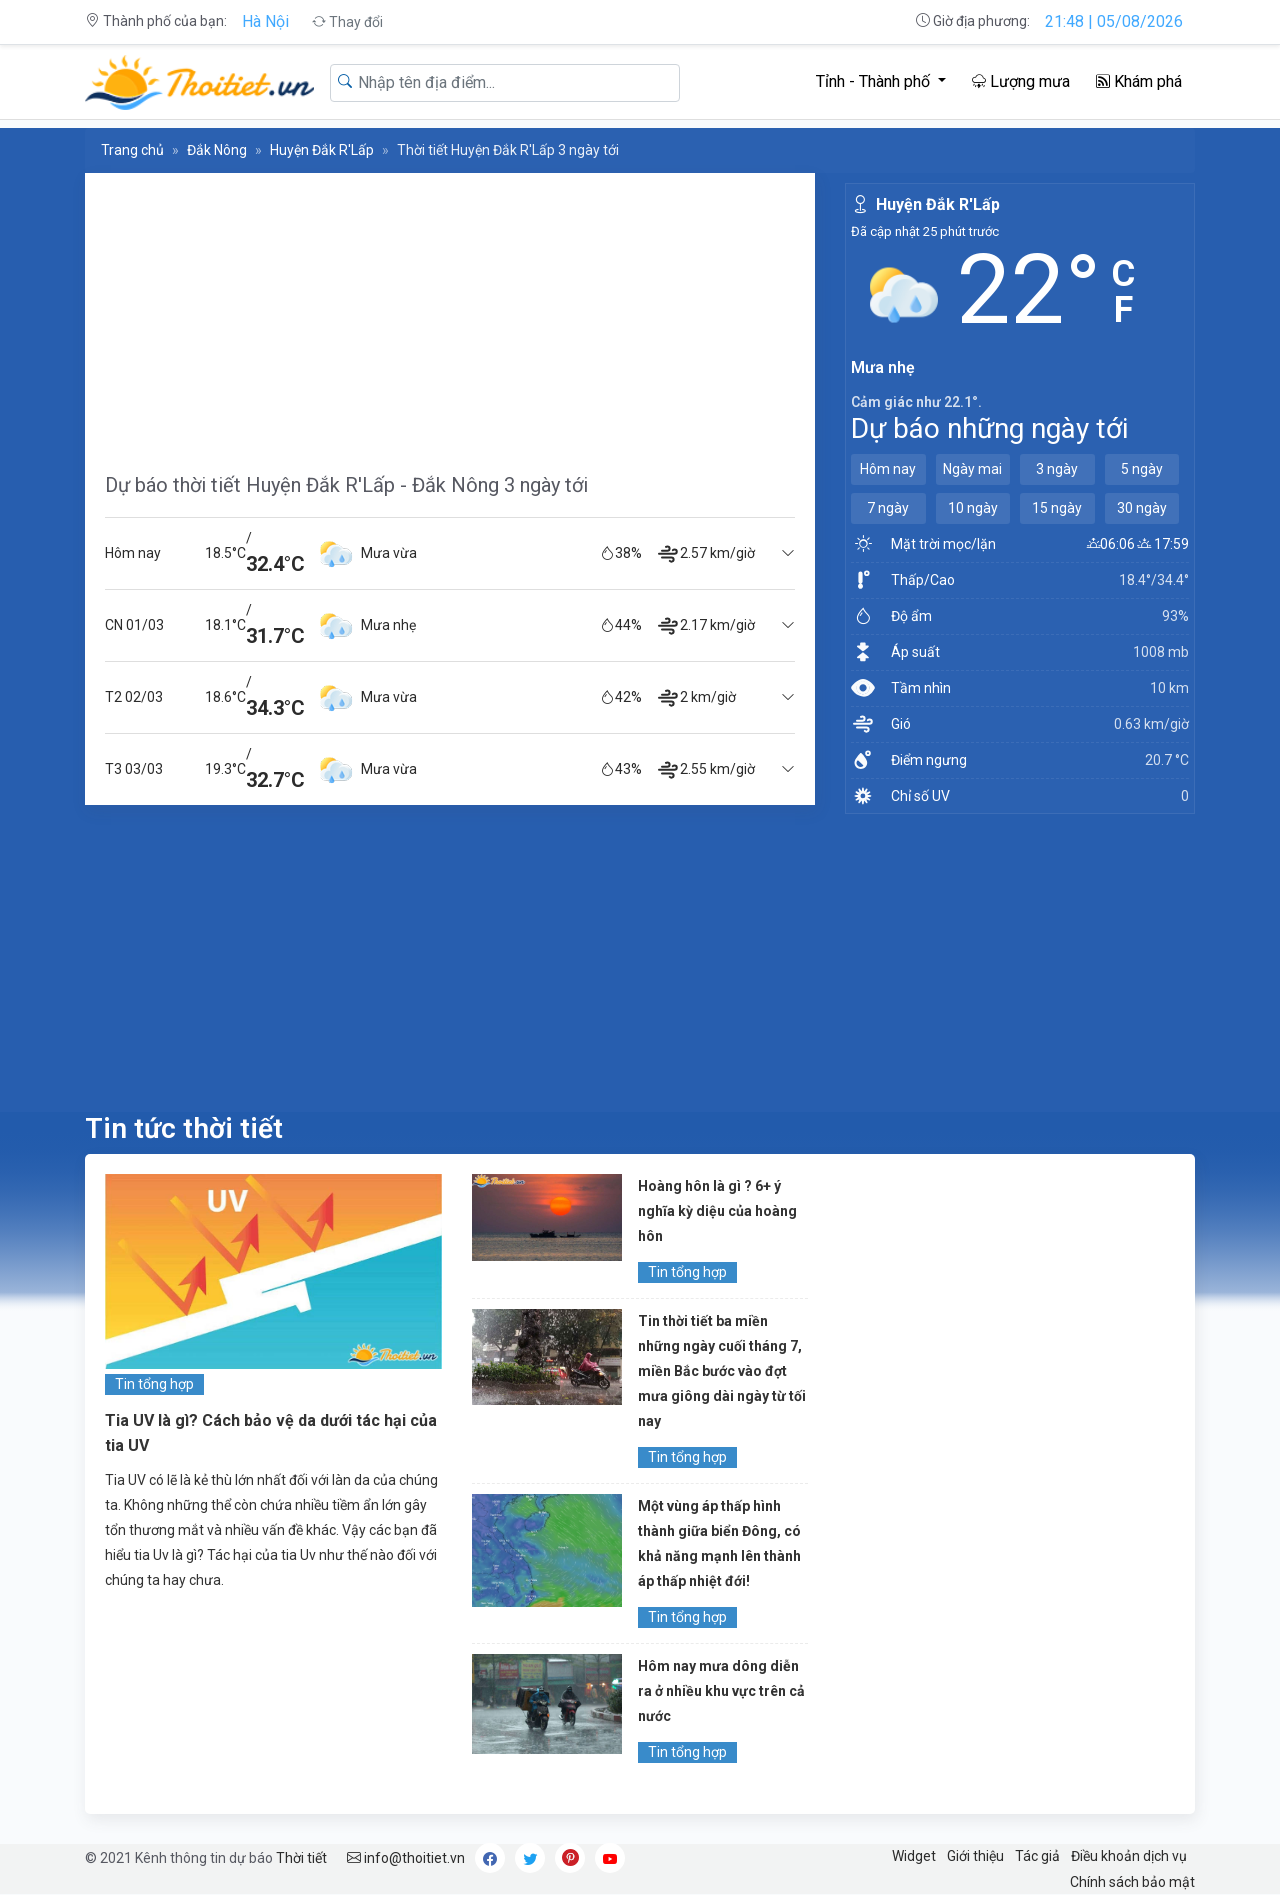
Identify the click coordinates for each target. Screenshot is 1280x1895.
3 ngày (1057, 469)
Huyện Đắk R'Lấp (322, 150)
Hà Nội (265, 21)
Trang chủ (132, 150)
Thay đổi (347, 22)
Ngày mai (972, 469)
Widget (914, 1856)
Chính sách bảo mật (1132, 1882)
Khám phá (1139, 81)
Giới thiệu (975, 1856)
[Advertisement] (450, 313)
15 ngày (1057, 508)
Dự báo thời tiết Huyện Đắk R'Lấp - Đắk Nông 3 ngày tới (346, 485)
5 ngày (1142, 469)
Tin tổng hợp (154, 1384)
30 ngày (1142, 508)
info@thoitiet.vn (406, 1858)
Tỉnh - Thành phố (875, 81)
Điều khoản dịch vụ (1129, 1856)
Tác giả (1037, 1856)
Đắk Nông (217, 150)
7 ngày (888, 508)
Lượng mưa (1021, 81)
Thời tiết (301, 1858)
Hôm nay (888, 469)
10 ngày (973, 508)
